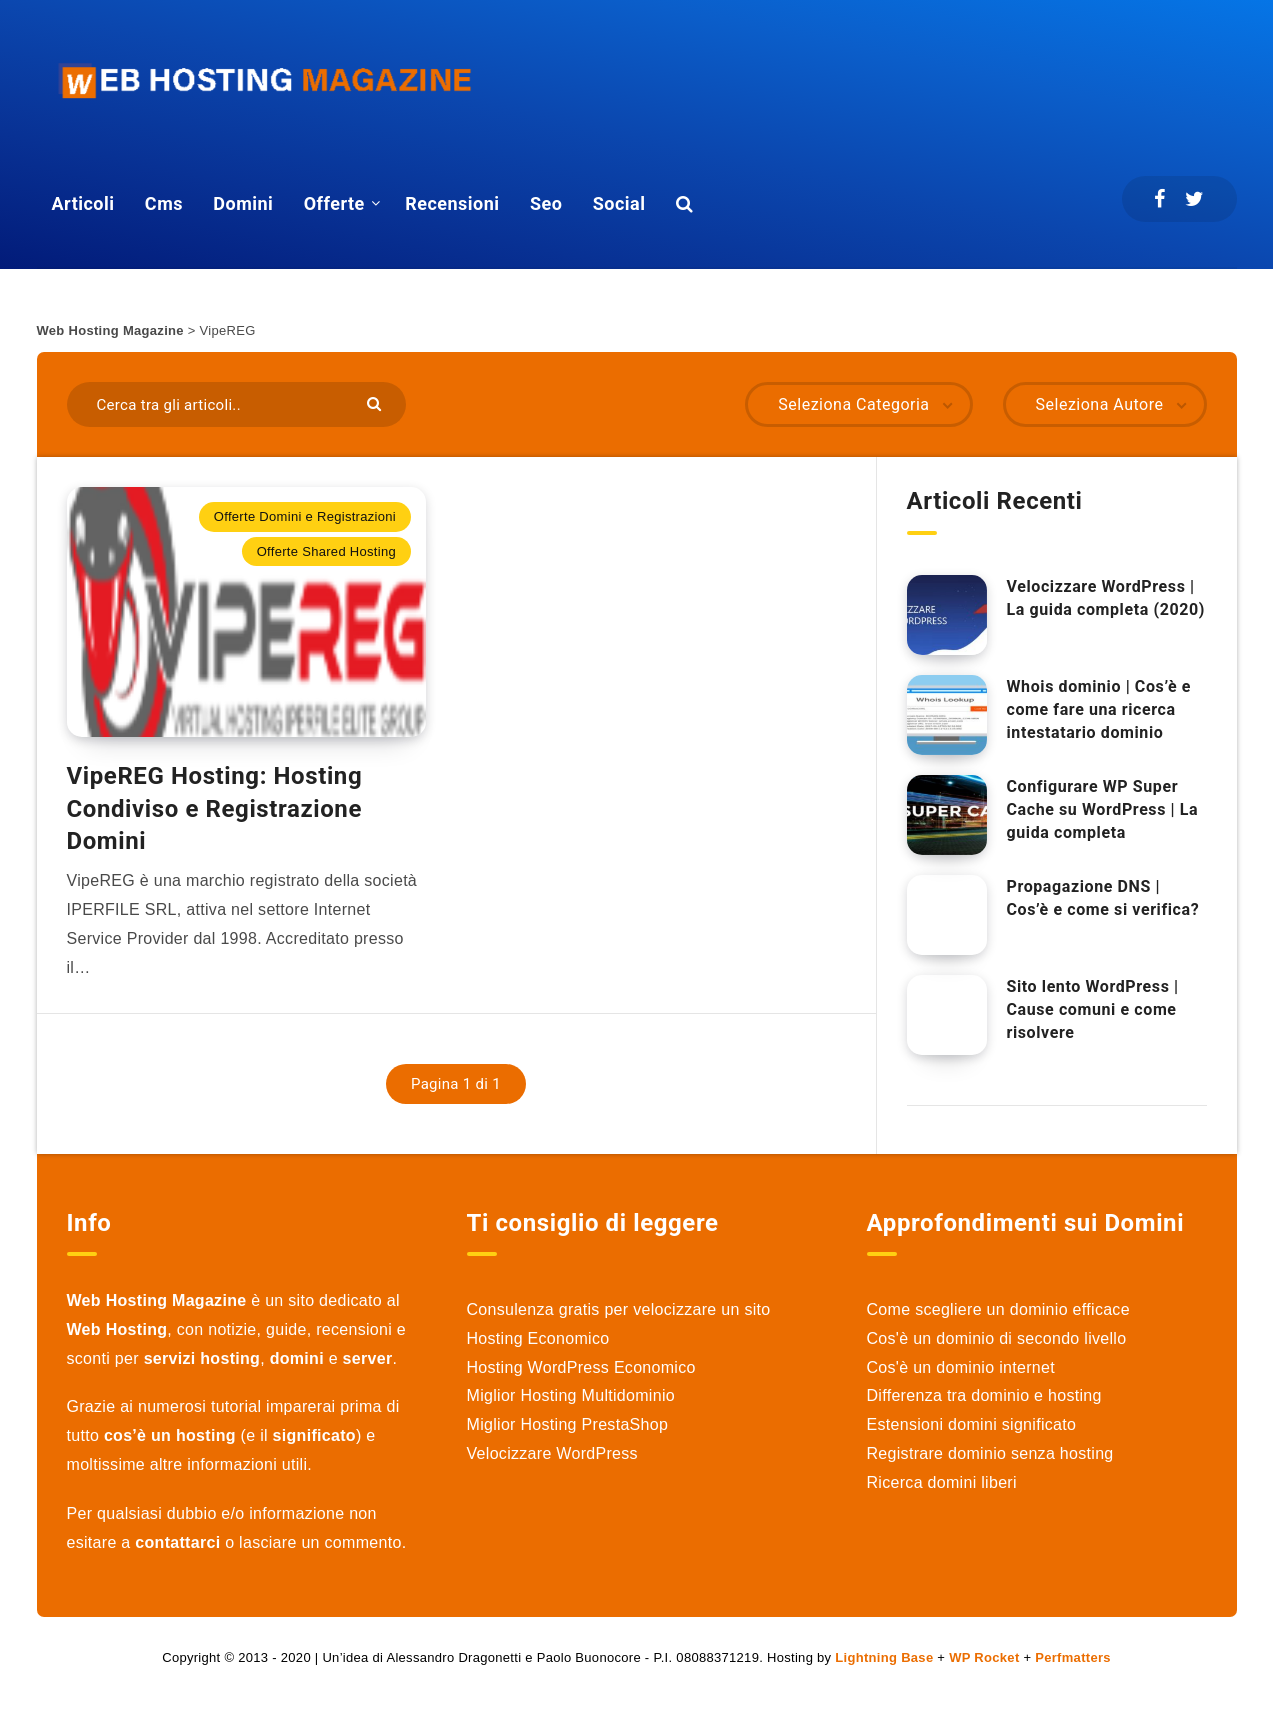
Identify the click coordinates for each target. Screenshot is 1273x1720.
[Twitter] (1194, 199)
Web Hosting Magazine (110, 330)
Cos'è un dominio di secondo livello (997, 1338)
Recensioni (452, 203)
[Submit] (376, 402)
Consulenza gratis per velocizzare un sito (619, 1309)
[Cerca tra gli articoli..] (237, 404)
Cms (164, 203)
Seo (546, 203)
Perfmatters (1073, 1657)
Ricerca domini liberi (942, 1482)
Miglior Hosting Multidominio (571, 1395)
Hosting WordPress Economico (581, 1367)
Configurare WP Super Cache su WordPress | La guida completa (1103, 809)
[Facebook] (1159, 199)
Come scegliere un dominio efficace (998, 1309)
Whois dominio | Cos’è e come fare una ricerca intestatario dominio (1099, 709)
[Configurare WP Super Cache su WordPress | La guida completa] (947, 815)
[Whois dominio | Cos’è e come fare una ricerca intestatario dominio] (947, 715)
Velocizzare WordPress (552, 1453)
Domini (243, 203)
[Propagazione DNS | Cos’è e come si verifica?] (947, 915)
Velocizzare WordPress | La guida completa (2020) (1106, 598)
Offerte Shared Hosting (326, 551)
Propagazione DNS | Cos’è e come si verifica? (1103, 898)
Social (619, 203)
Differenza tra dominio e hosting (984, 1395)
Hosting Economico (538, 1338)
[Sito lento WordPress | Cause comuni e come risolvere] (947, 1015)
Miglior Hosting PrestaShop (568, 1424)
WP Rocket (984, 1657)
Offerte (334, 203)
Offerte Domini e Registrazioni (305, 516)
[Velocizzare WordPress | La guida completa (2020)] (947, 615)
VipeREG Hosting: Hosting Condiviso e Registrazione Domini (215, 808)
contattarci (177, 1542)
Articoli (83, 203)
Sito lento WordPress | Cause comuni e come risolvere (1093, 1009)
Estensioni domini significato (972, 1424)
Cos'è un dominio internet (961, 1367)
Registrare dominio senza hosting (990, 1453)
